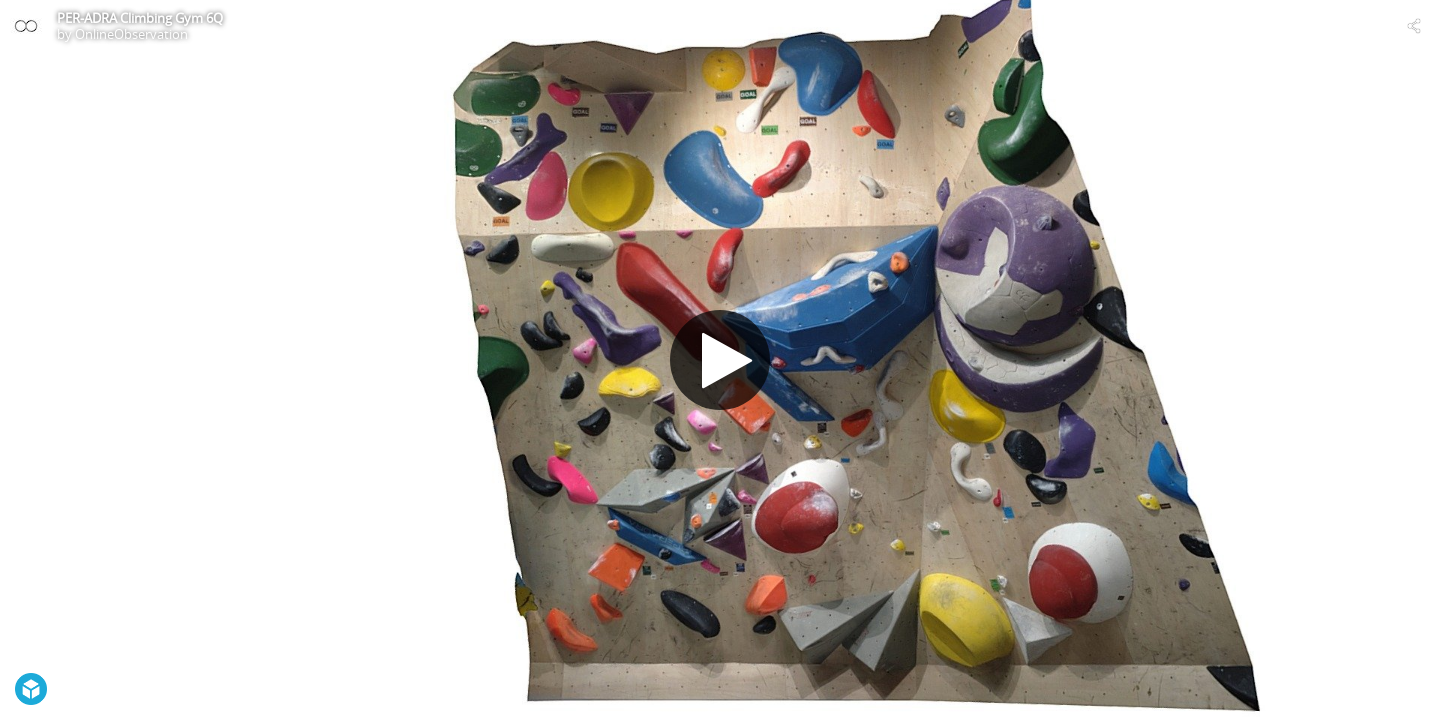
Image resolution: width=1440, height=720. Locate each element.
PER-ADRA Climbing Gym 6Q (140, 18)
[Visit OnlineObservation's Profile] (26, 26)
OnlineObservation (131, 34)
